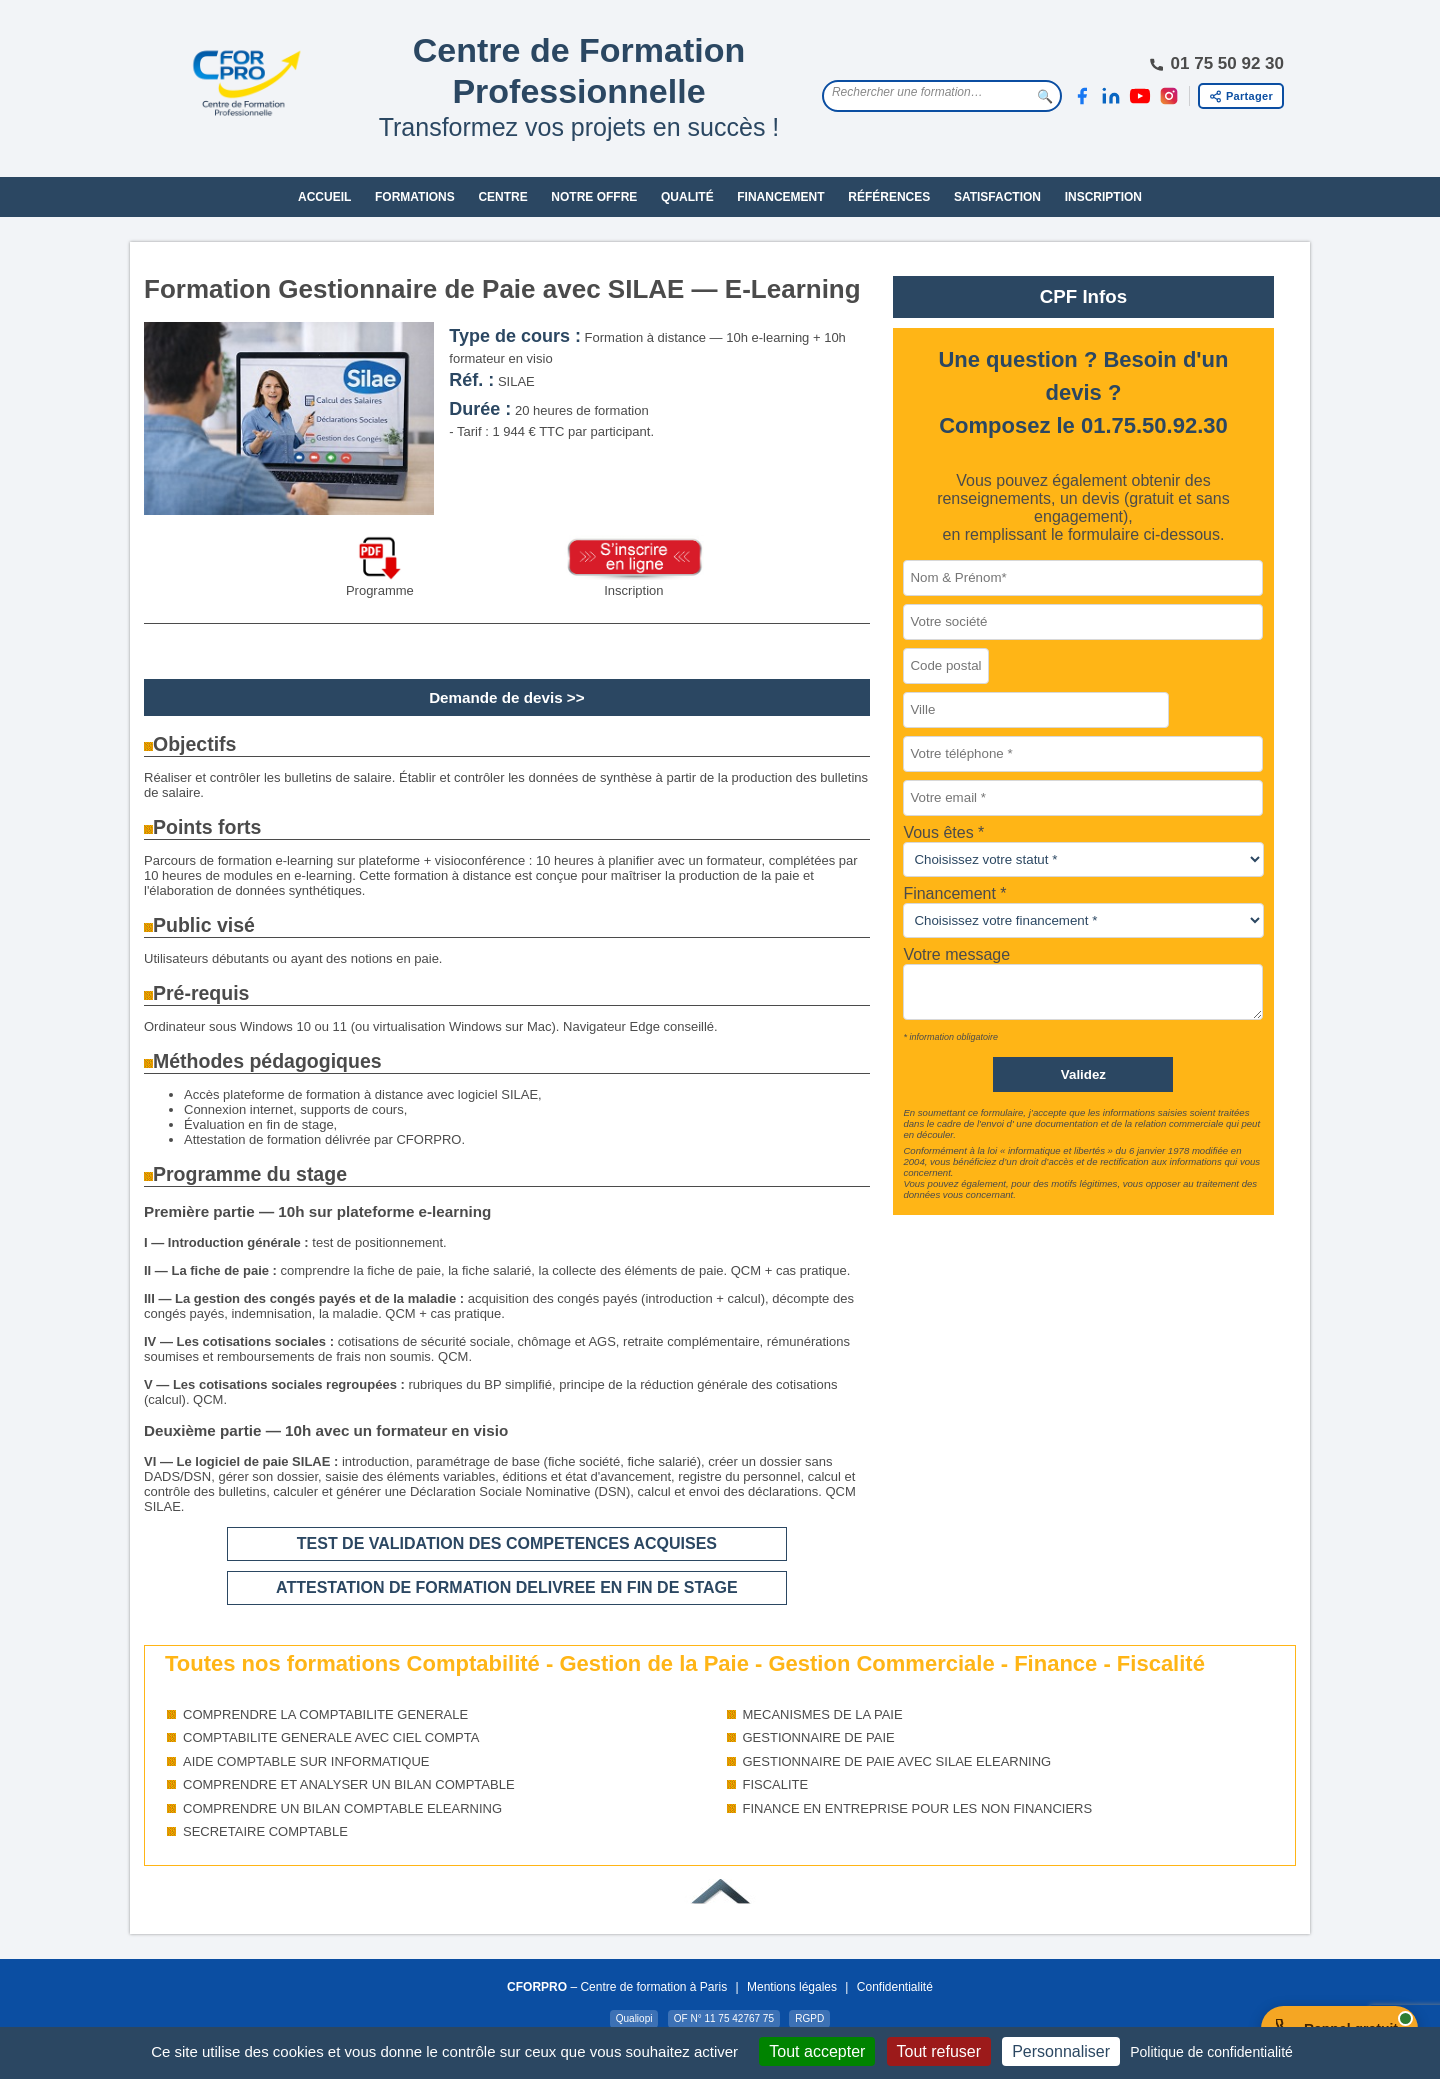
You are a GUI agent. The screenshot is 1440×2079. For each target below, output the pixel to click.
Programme (380, 590)
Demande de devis (496, 697)
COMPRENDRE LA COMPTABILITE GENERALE (325, 1714)
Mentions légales (792, 1987)
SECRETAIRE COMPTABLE (265, 1831)
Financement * (954, 893)
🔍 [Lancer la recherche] (1045, 96)
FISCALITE (776, 1784)
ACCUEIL (324, 197)
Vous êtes (940, 832)
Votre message (956, 954)
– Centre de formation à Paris (617, 1987)
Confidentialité (895, 1987)
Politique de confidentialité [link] (1211, 2052)
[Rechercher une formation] (927, 92)
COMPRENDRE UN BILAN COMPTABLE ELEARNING (342, 1808)
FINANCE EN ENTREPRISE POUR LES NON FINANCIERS (918, 1808)
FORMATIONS (415, 197)
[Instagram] (1169, 96)
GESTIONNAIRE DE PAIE (819, 1737)
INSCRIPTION (1103, 197)
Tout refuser (939, 2051)
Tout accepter (817, 2051)
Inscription (633, 590)
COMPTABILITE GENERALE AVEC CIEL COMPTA (331, 1737)
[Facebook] (1082, 96)
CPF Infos (1083, 296)
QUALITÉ (687, 197)
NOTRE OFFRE (594, 197)
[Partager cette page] (1241, 96)
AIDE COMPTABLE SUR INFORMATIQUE (306, 1761)
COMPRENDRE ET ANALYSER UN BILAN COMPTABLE (349, 1784)
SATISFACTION (997, 197)
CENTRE (502, 197)
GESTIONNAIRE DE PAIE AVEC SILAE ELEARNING (897, 1761)
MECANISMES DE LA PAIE (823, 1714)
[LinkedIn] (1111, 96)
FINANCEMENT (780, 197)
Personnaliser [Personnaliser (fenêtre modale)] (1061, 2051)
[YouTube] (1140, 96)
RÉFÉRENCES (889, 197)
